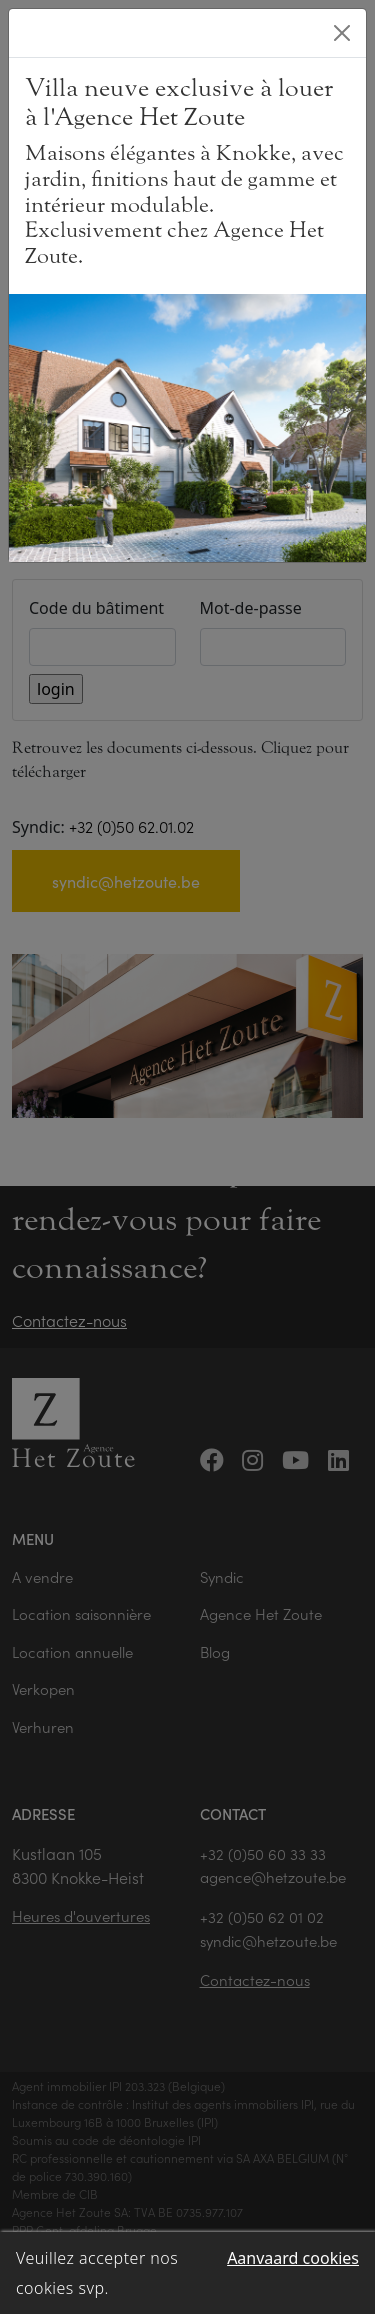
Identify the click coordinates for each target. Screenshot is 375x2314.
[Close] (342, 33)
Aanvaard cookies (293, 2258)
